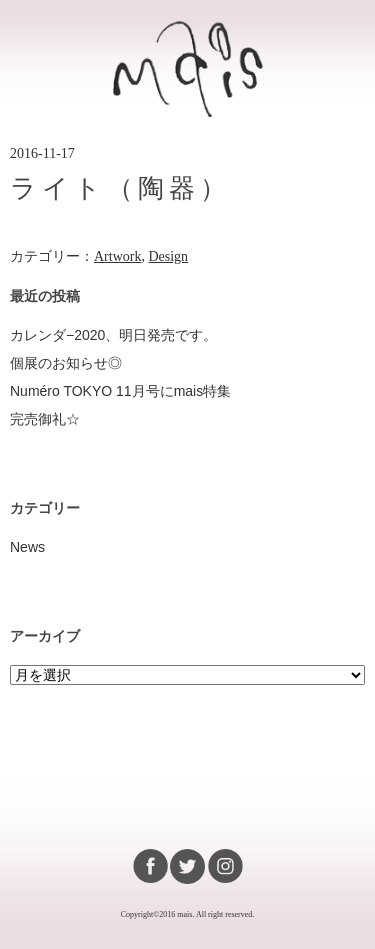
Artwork (117, 256)
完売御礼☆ (45, 419)
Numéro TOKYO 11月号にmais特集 (120, 391)
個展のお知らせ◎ (66, 363)
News (27, 547)
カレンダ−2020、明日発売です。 (113, 335)
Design (168, 256)
